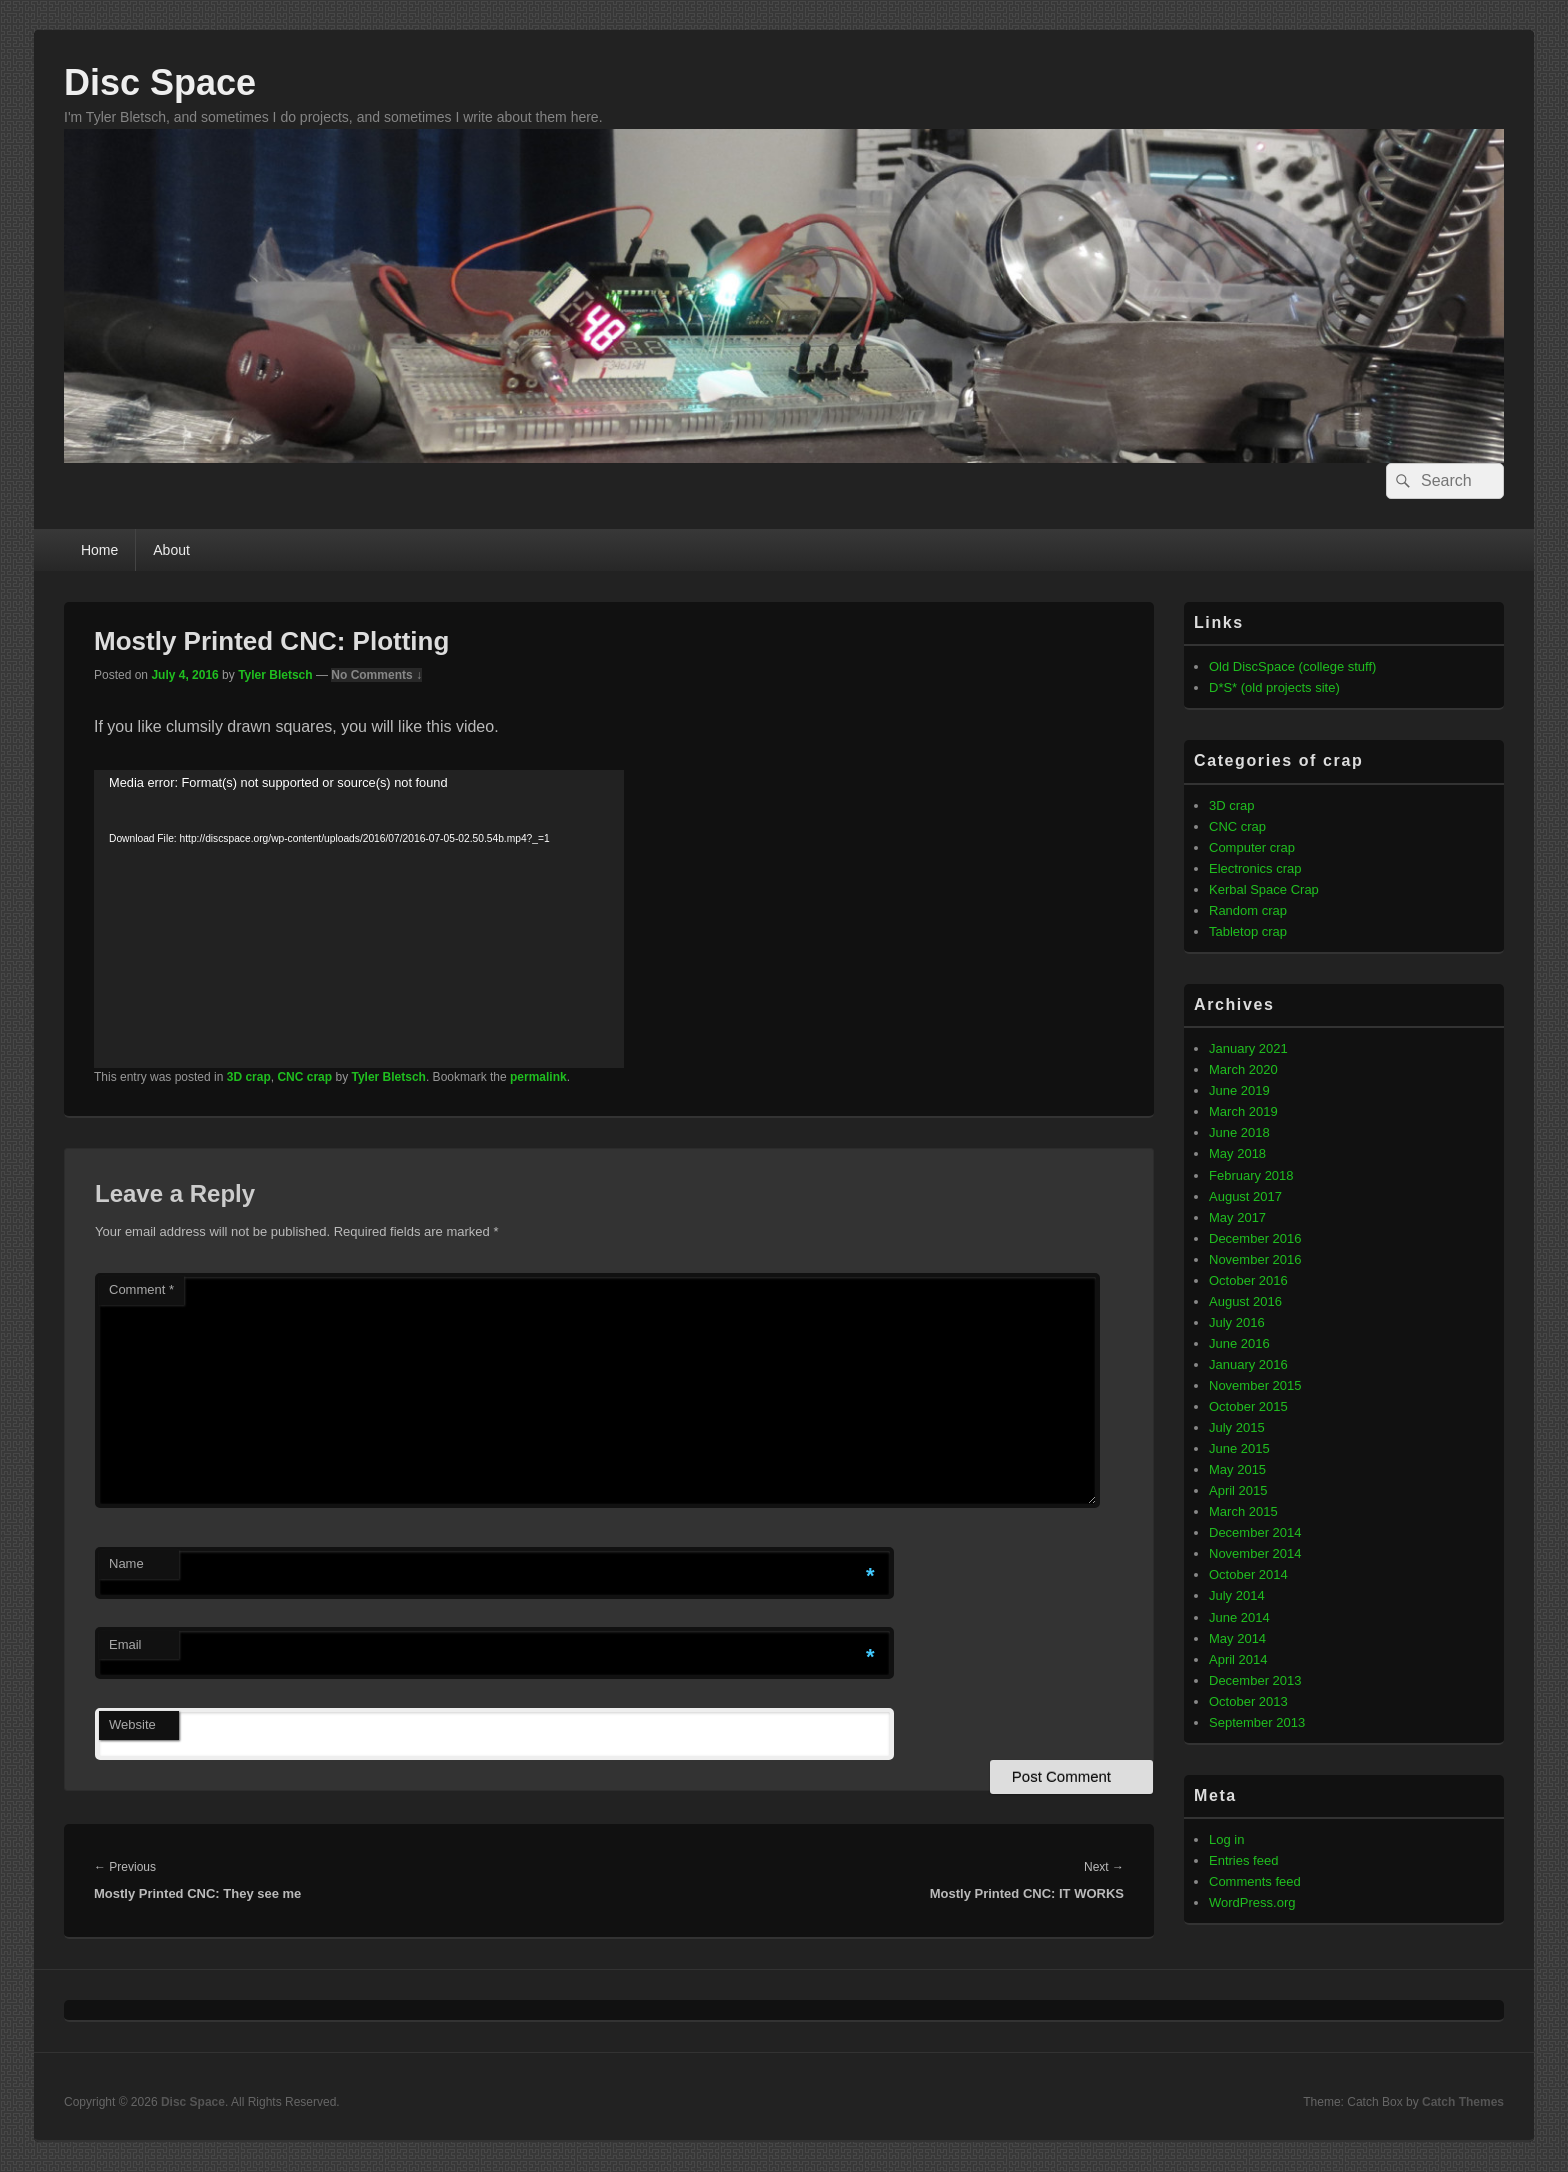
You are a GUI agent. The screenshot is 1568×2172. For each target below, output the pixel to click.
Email (125, 1644)
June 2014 (1239, 1617)
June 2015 (1239, 1448)
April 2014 (1238, 1659)
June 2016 (1239, 1343)
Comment (141, 1289)
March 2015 (1243, 1511)
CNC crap (304, 1077)
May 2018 (1237, 1153)
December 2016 (1255, 1238)
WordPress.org (1252, 1902)
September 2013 (1257, 1722)
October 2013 (1248, 1701)
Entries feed (1243, 1860)
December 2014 (1255, 1532)
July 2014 (1237, 1595)
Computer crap (1252, 847)
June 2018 (1239, 1132)
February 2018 (1251, 1175)
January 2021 (1248, 1048)
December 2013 (1255, 1680)
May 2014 (1237, 1638)
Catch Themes (1463, 2102)
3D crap (249, 1077)
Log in (1226, 1839)
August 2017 (1245, 1196)
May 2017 (1237, 1217)
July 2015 (1237, 1427)
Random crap (1248, 910)
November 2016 (1255, 1259)
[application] (359, 919)
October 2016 (1248, 1280)
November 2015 (1255, 1385)
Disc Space (160, 82)
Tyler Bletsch (275, 675)
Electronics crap (1255, 868)
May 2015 (1237, 1469)
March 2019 (1243, 1111)
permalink (538, 1077)
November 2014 (1255, 1553)
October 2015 (1248, 1406)
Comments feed (1255, 1881)
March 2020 (1243, 1069)
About (171, 550)
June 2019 (1239, 1090)
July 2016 (1237, 1322)
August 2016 (1245, 1301)
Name (126, 1563)
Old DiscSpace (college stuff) (1292, 666)
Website (132, 1724)
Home (99, 550)
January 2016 (1248, 1364)
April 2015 (1238, 1490)
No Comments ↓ (376, 675)
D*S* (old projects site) (1274, 687)
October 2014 (1248, 1574)
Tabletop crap (1248, 931)
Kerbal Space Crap (1264, 889)
